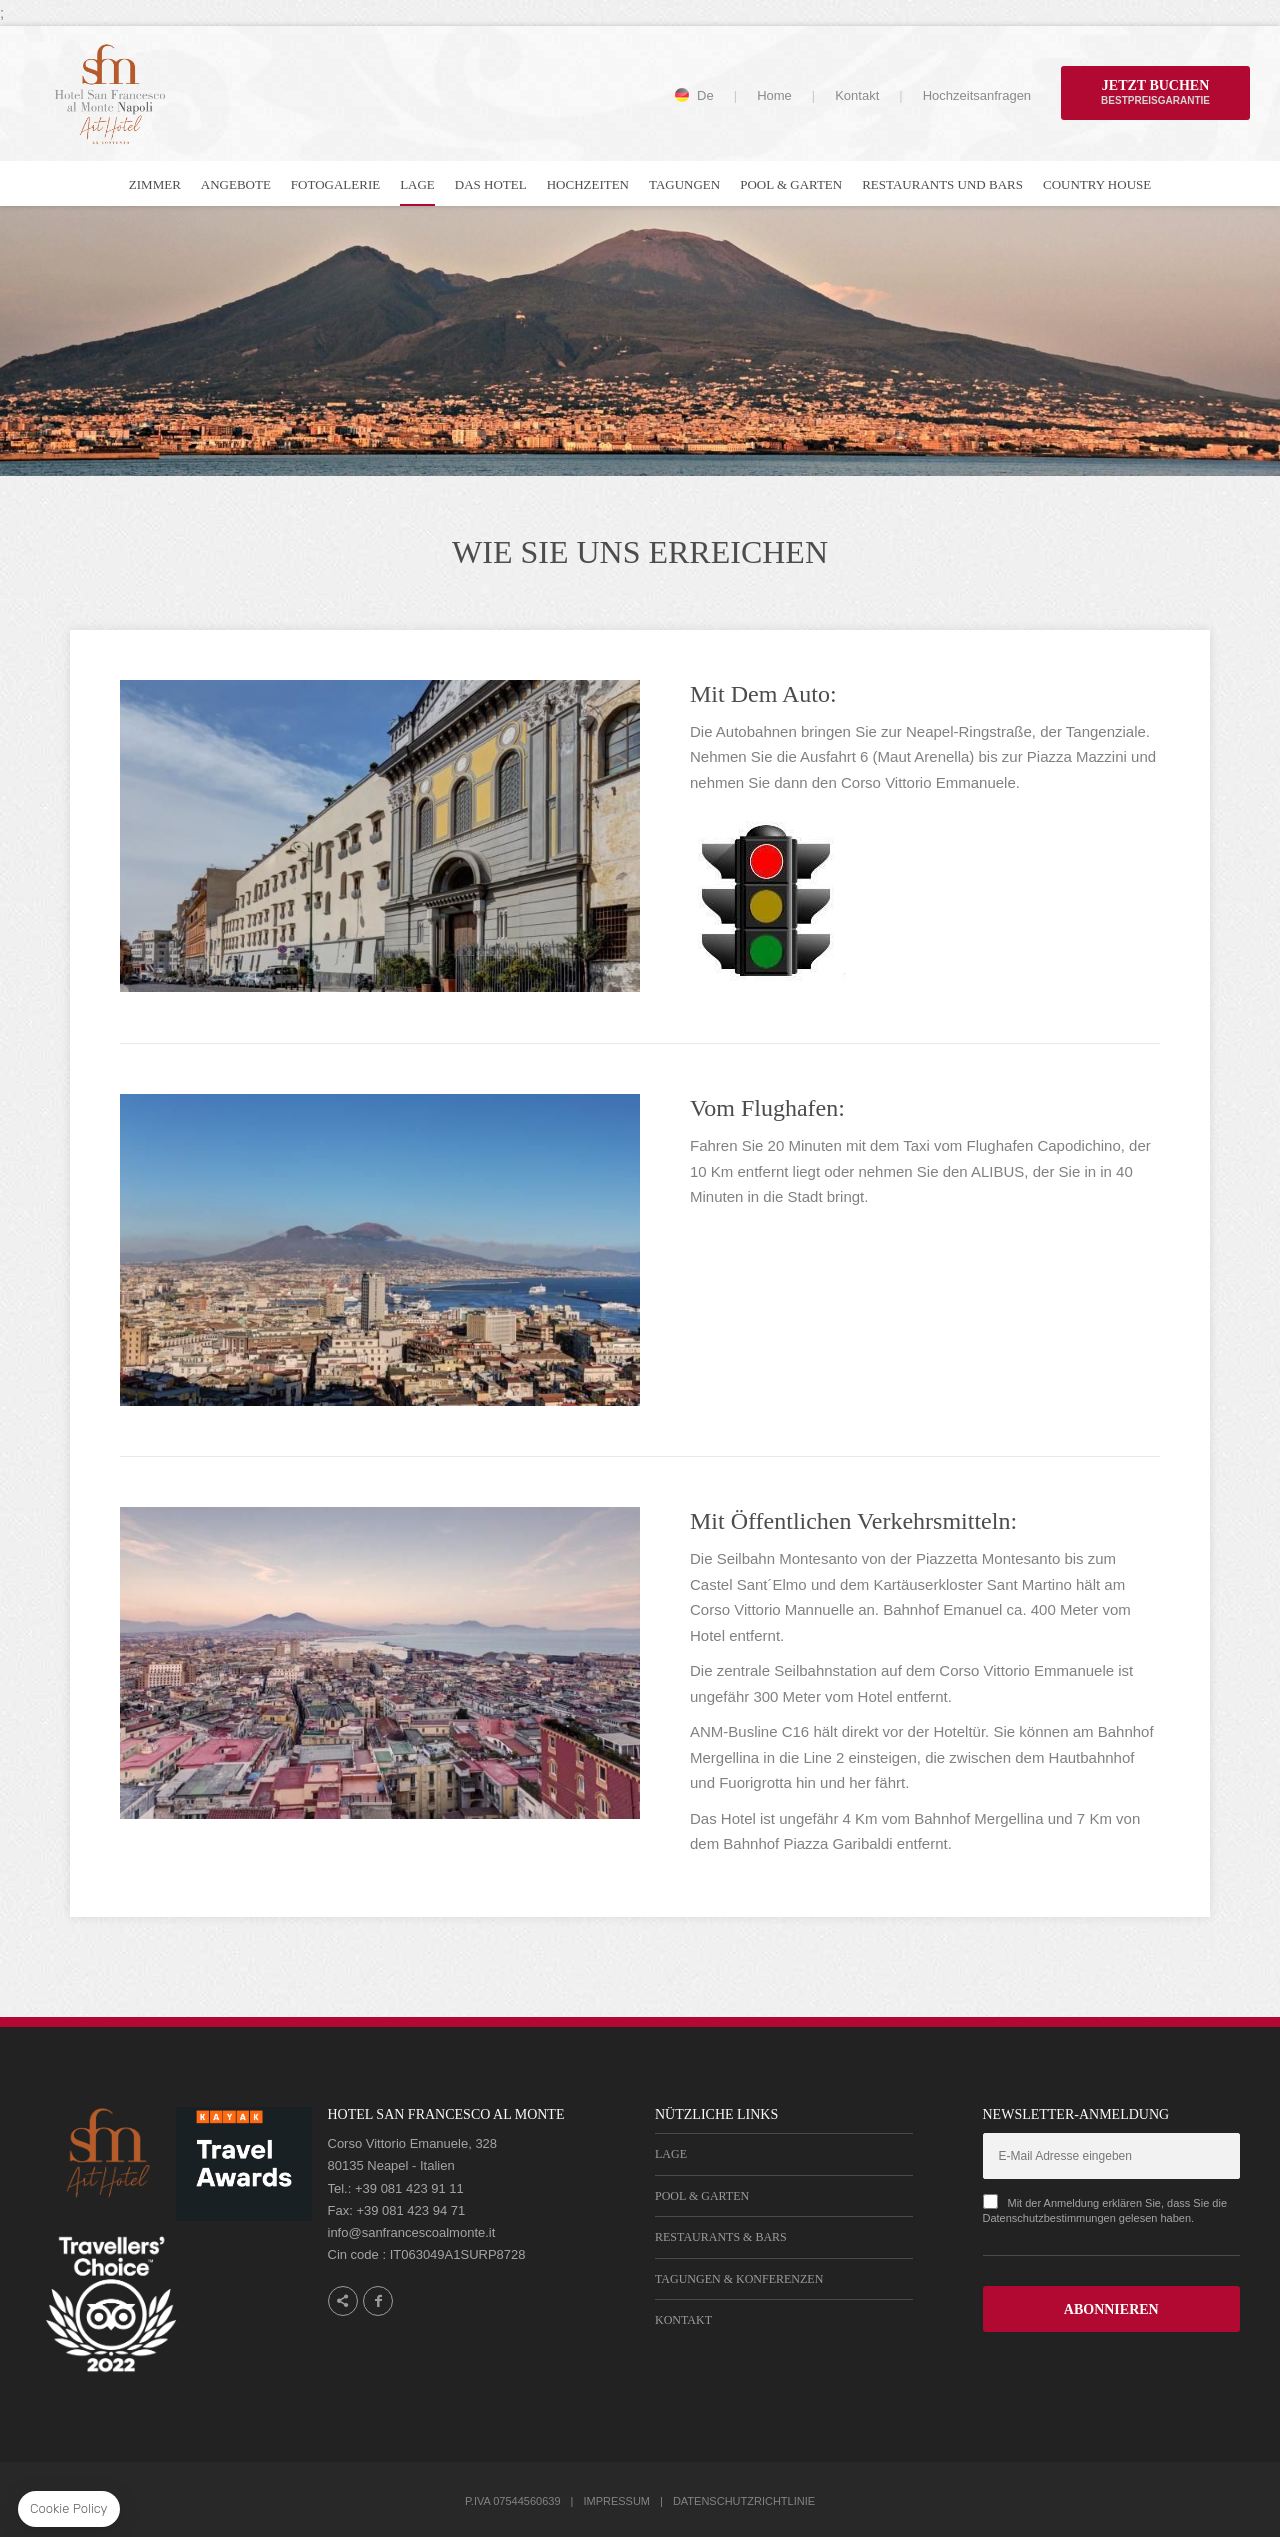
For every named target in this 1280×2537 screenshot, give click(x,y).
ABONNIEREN (1111, 2309)
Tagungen (684, 184)
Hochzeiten (588, 184)
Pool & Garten (791, 184)
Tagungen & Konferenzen (739, 2279)
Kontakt (857, 95)
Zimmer (155, 184)
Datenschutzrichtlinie (744, 2501)
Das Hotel (491, 184)
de (705, 96)
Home (774, 95)
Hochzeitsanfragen (977, 95)
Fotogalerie (335, 184)
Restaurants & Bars (721, 2237)
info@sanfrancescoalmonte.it (412, 2232)
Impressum (616, 2501)
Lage (417, 184)
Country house (1097, 184)
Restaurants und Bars (942, 184)
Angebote (236, 184)
